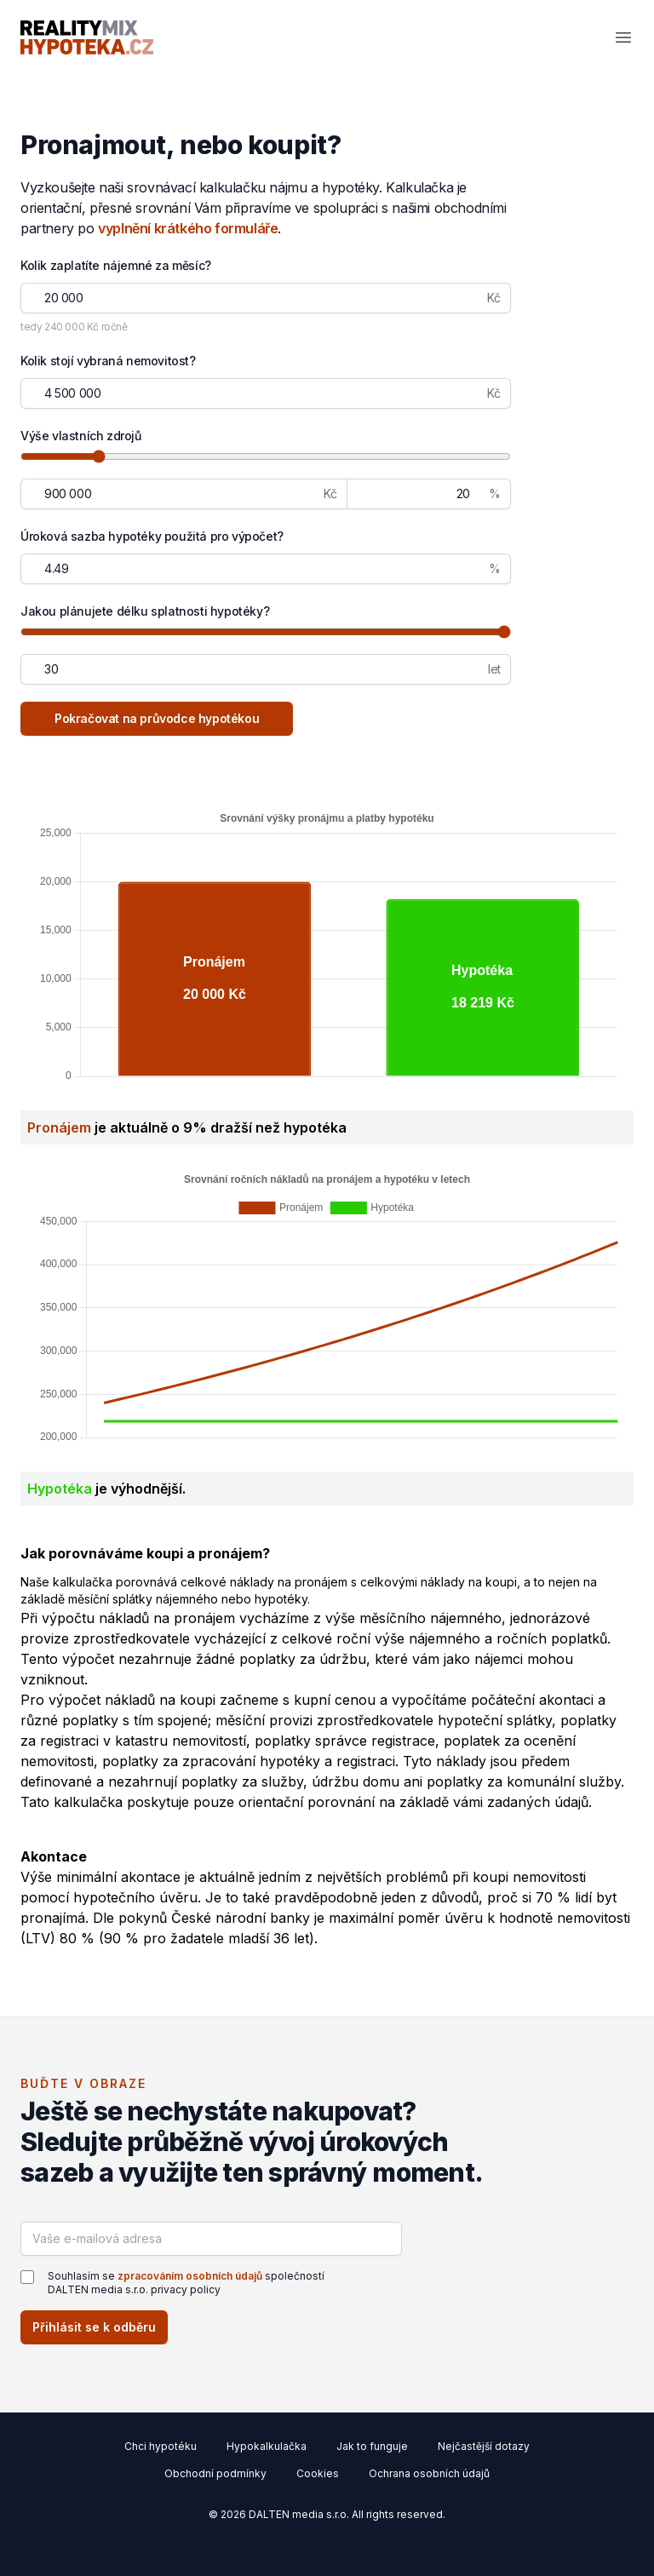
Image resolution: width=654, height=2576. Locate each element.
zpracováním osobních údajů (190, 2275)
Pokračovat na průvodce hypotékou (156, 718)
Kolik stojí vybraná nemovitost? (108, 360)
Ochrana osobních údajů (429, 2473)
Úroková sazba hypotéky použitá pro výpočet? (152, 536)
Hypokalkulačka (267, 2446)
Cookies (317, 2473)
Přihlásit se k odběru (94, 2327)
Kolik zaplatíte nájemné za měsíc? (115, 265)
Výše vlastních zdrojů (80, 435)
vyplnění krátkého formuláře (188, 228)
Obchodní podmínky (215, 2473)
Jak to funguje (372, 2446)
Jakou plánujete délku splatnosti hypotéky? (144, 611)
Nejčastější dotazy (484, 2446)
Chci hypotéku (160, 2446)
